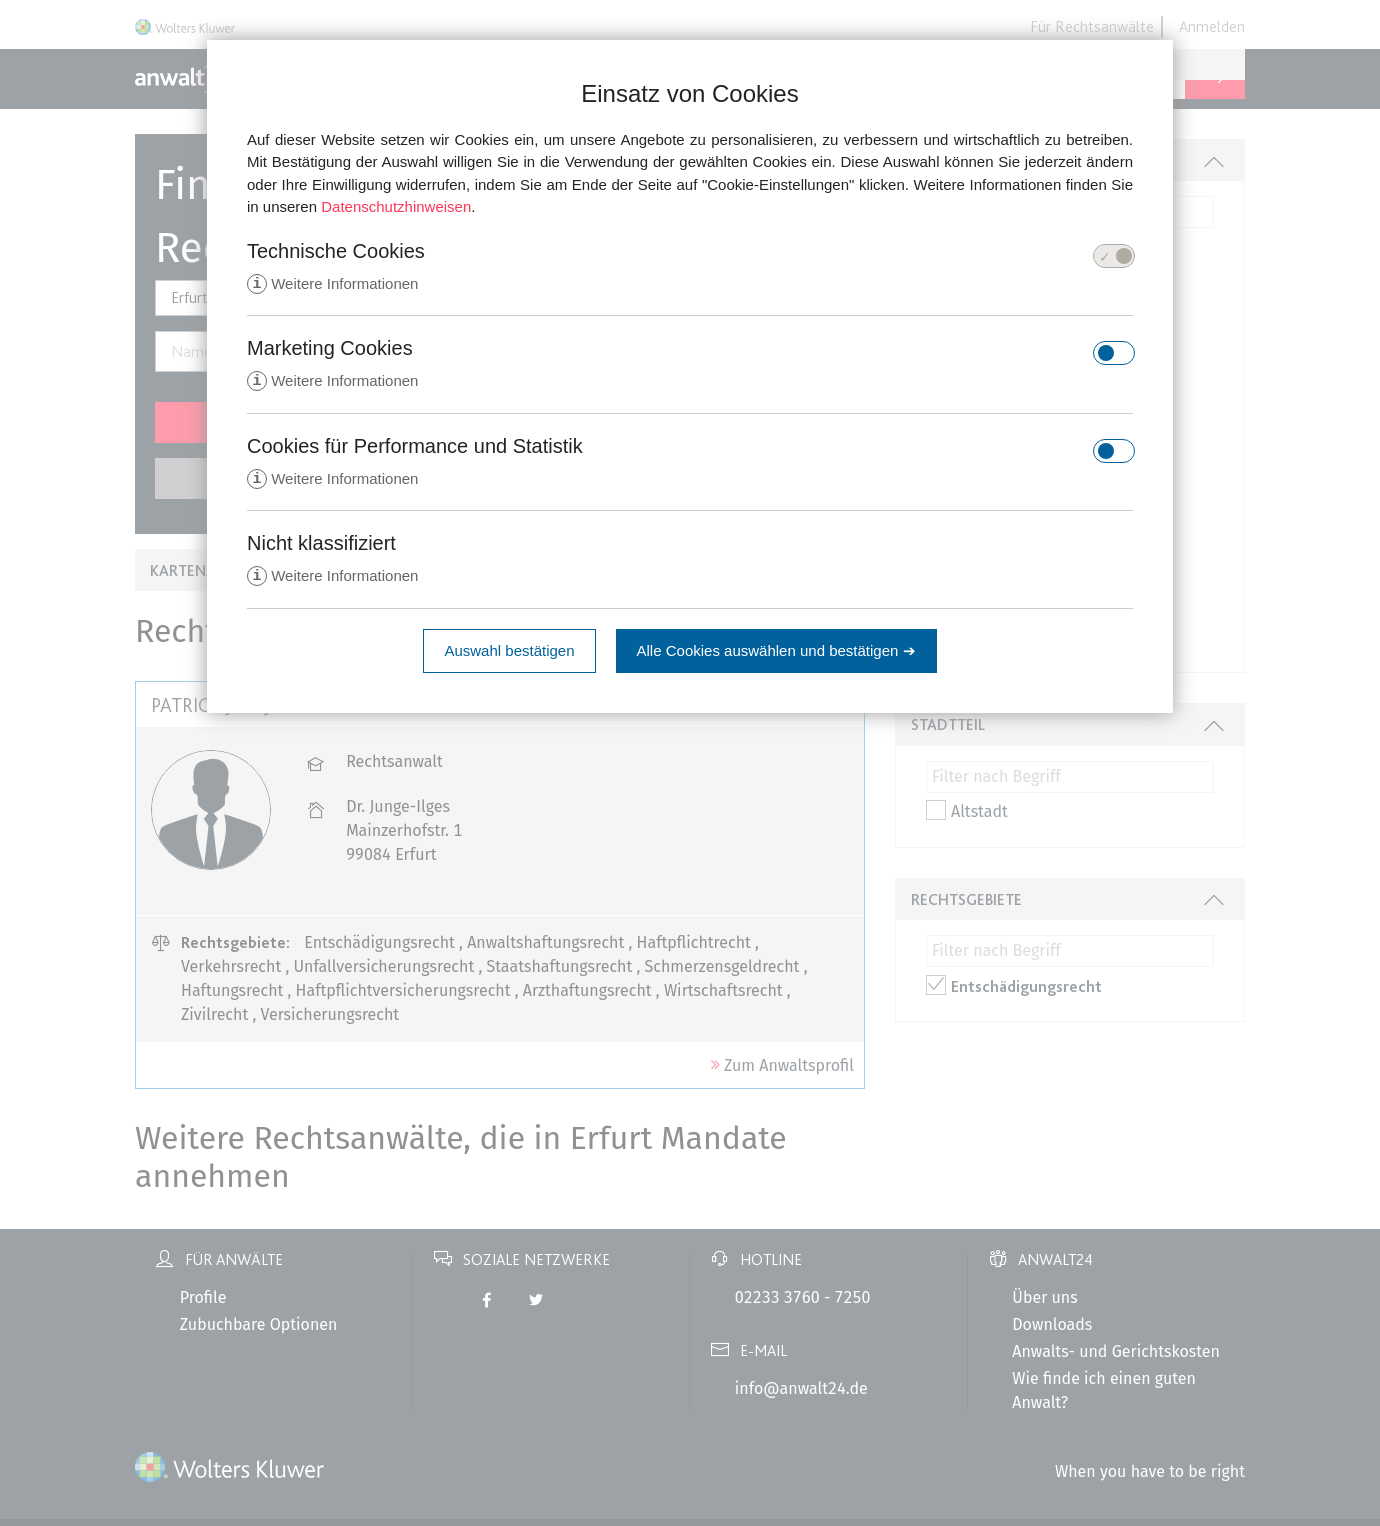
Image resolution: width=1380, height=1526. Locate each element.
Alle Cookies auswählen (776, 654)
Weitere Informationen (332, 284)
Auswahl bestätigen (509, 654)
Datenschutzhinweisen (396, 206)
